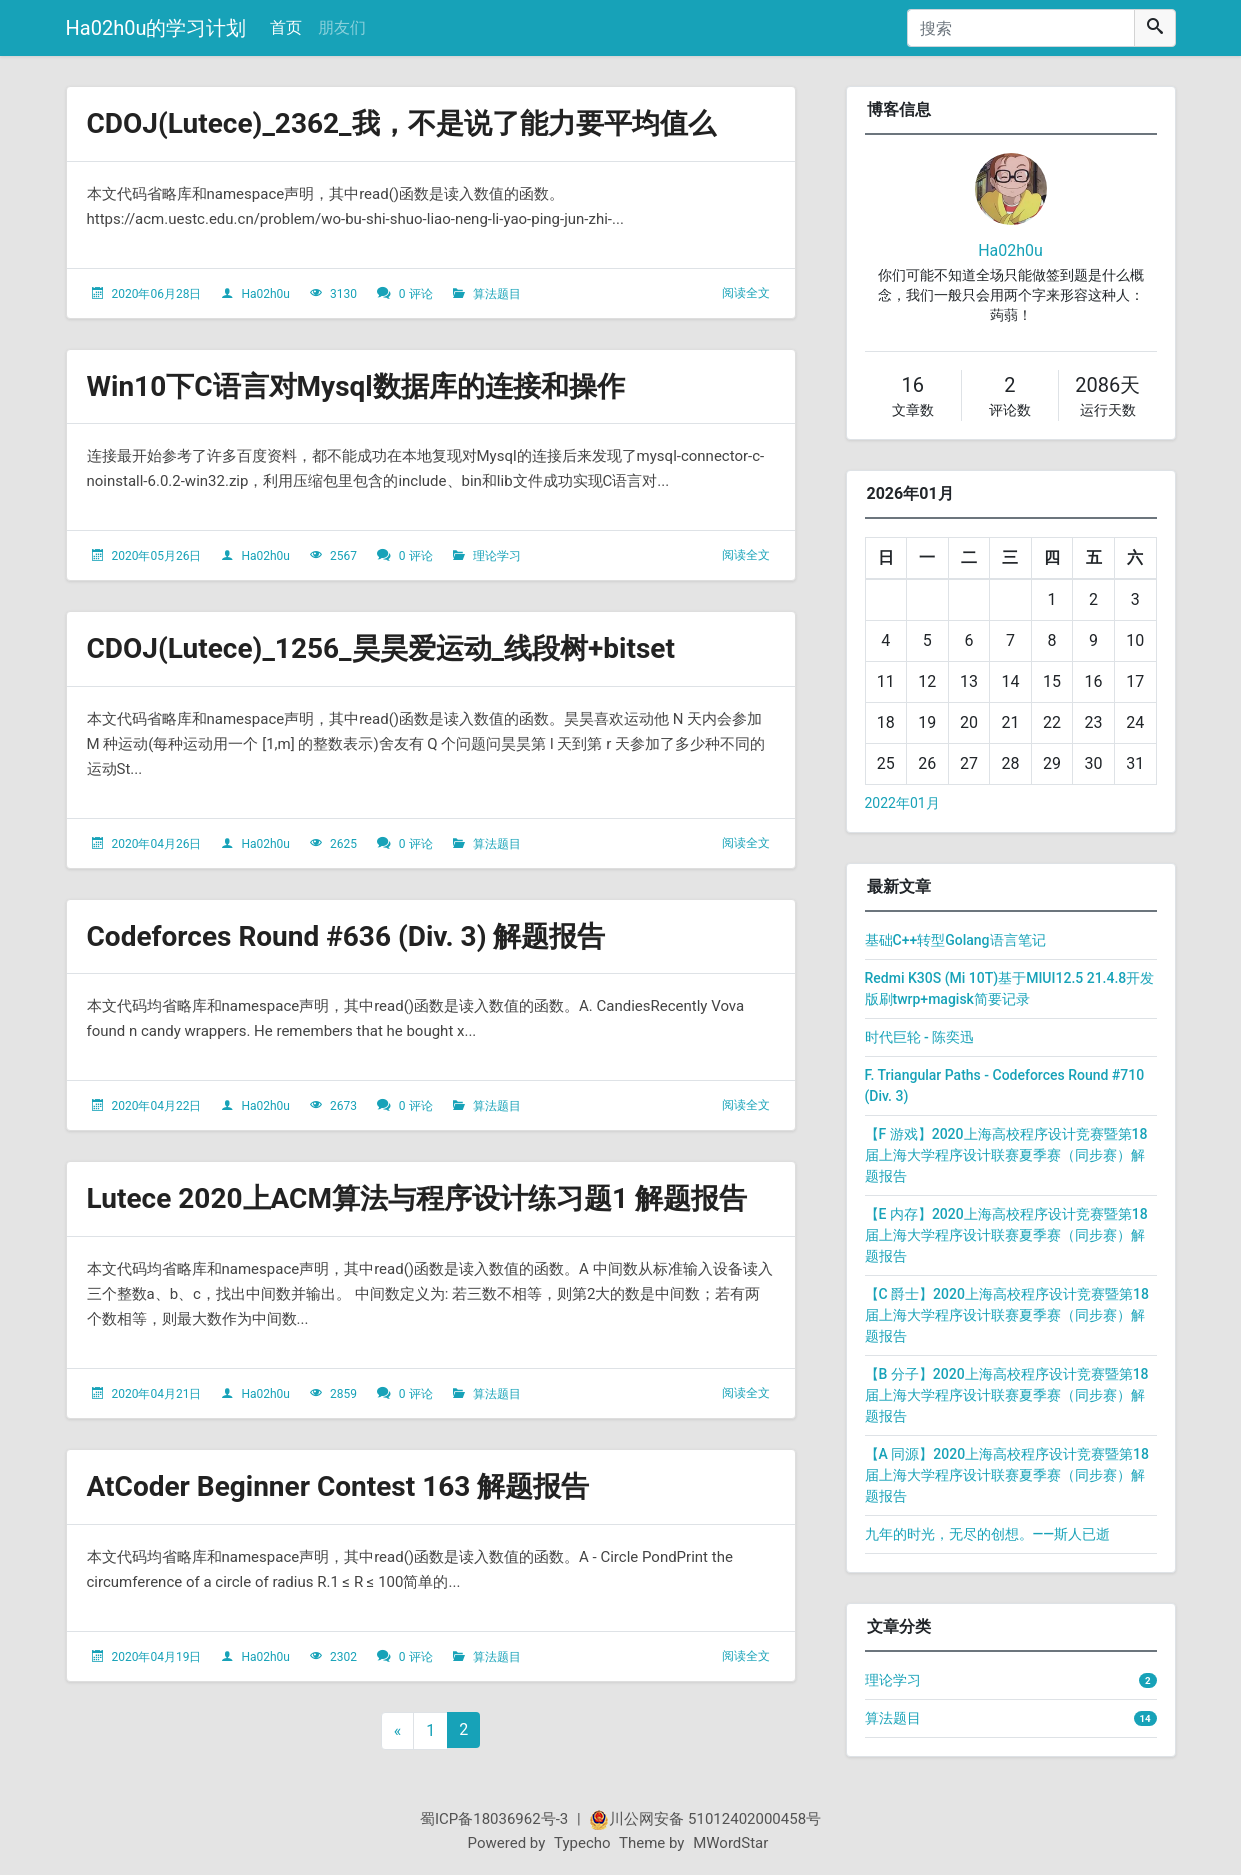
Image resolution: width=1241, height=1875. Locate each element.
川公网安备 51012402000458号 (705, 1819)
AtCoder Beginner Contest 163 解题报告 (338, 1486)
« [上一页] (398, 1730)
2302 (343, 1657)
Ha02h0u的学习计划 (156, 28)
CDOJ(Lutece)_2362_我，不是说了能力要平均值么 (401, 123)
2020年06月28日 (156, 294)
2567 (343, 556)
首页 (286, 27)
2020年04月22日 (156, 1106)
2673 (343, 1106)
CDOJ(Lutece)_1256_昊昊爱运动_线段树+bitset (381, 648)
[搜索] (1021, 28)
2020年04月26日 (156, 844)
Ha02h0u (265, 294)
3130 (343, 294)
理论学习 (497, 556)
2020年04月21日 (156, 1394)
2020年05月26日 (156, 556)
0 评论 (416, 294)
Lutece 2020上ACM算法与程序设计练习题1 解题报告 (417, 1198)
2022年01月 (902, 803)
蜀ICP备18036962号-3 (494, 1819)
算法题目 (497, 294)
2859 (343, 1394)
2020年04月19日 (156, 1657)
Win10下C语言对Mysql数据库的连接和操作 (356, 386)
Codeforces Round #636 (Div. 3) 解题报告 (346, 936)
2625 (343, 844)
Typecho (582, 1843)
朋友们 (342, 27)
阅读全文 (746, 293)
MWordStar (730, 1843)
